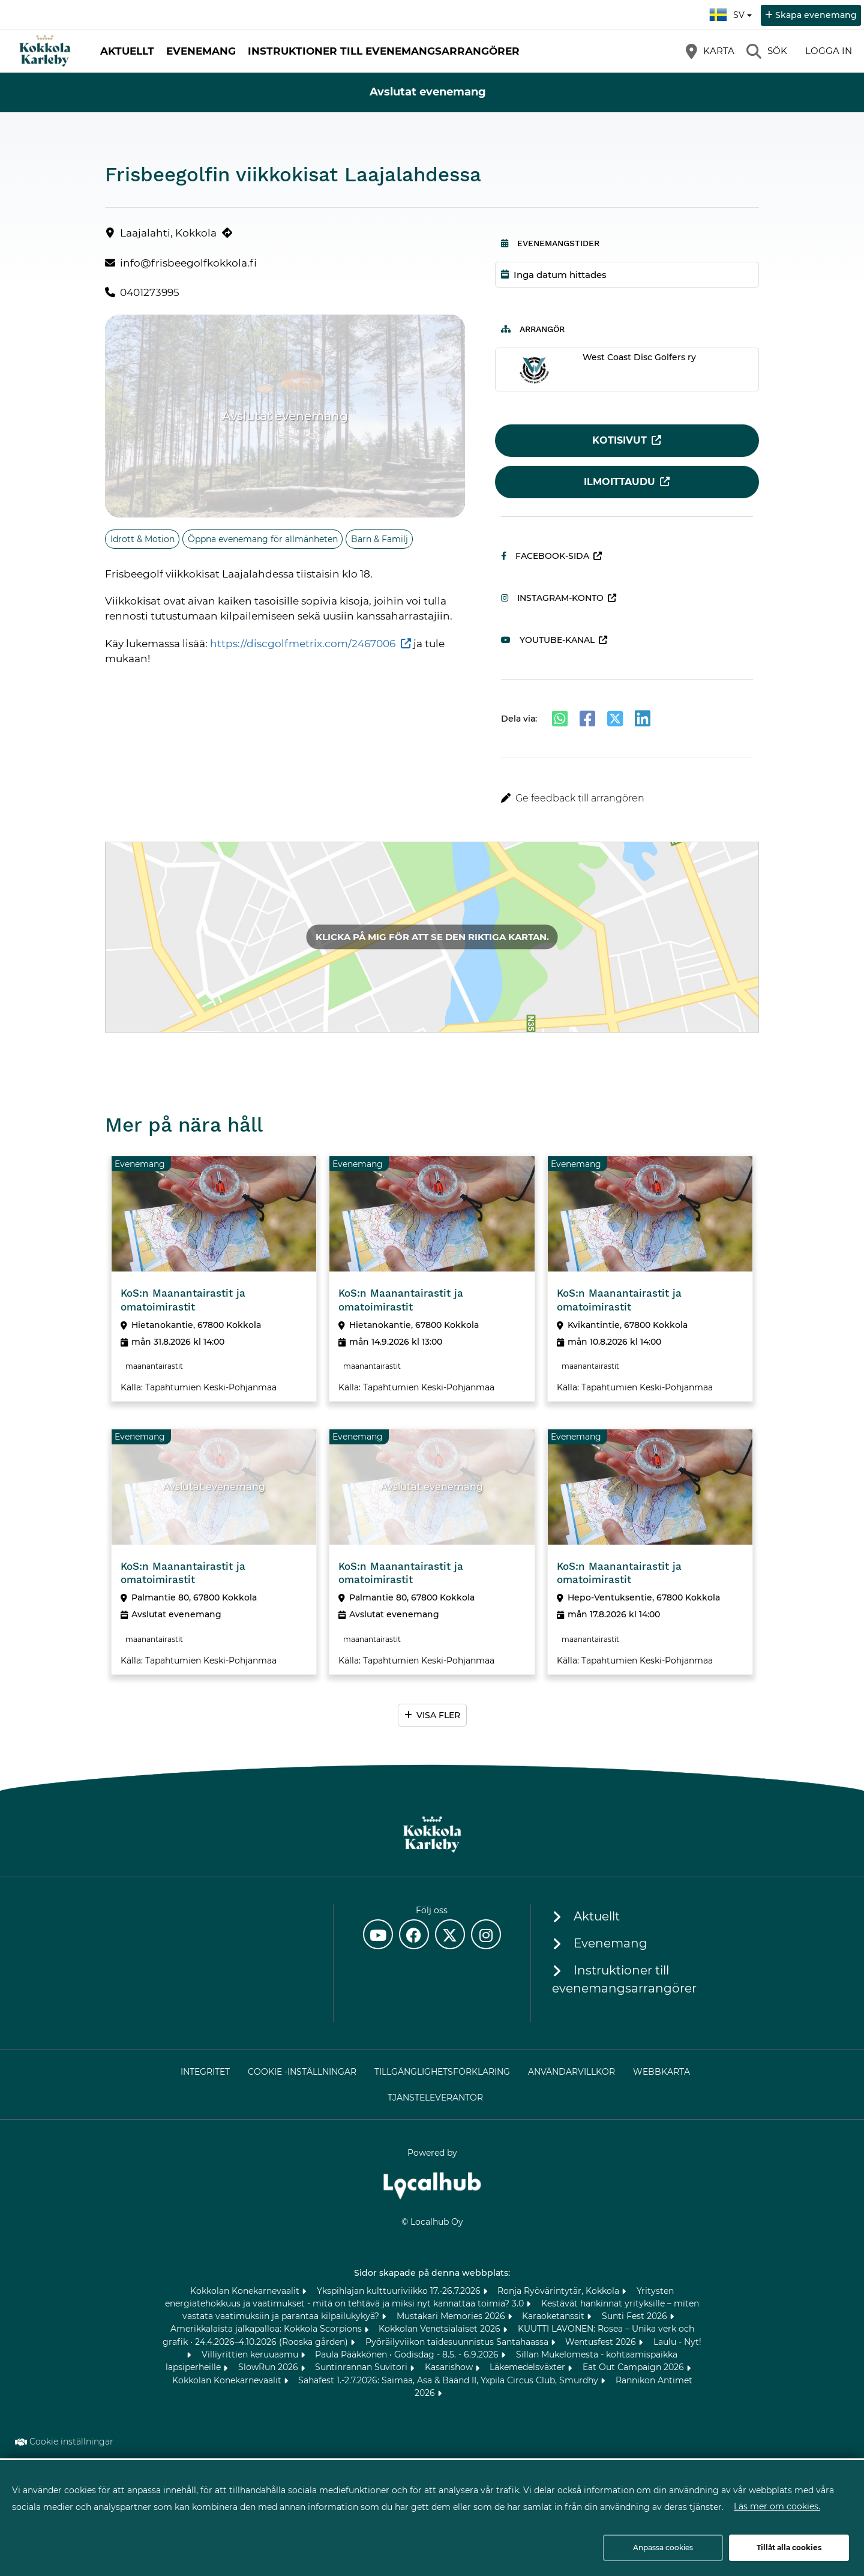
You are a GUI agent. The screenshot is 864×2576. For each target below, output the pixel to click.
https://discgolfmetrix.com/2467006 (302, 644)
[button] (627, 798)
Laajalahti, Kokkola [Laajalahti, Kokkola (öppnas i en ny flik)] (168, 233)
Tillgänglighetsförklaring (442, 2071)
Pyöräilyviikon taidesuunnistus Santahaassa (458, 2341)
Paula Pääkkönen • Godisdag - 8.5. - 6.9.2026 (408, 2354)
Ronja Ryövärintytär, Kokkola (559, 2290)
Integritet (205, 2071)
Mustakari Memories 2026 (452, 2316)
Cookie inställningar (71, 2441)
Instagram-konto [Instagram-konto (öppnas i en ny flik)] (552, 598)
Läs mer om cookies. (777, 2506)
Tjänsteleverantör (435, 2097)
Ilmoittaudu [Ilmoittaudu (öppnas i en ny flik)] (619, 481)
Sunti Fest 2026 (636, 2316)
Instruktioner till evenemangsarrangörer (384, 51)
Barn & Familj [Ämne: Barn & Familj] (379, 539)
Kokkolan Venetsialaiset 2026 (441, 2328)
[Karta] (710, 51)
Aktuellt (127, 51)
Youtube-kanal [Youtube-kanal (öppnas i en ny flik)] (548, 640)
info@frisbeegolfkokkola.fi (188, 263)
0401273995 (149, 292)
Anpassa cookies (663, 2547)
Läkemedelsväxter (529, 2367)
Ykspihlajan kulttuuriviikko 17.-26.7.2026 (400, 2290)
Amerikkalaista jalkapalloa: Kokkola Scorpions (267, 2328)
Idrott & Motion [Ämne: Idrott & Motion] (142, 539)
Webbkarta (661, 2071)
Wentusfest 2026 (601, 2341)
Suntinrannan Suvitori (362, 2367)
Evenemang (201, 51)
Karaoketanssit (554, 2316)
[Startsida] (45, 51)
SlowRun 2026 (269, 2367)
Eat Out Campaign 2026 (634, 2367)
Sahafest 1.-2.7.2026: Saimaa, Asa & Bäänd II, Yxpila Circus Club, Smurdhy (449, 2380)
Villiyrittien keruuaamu (251, 2354)
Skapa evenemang (816, 15)
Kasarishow (450, 2367)
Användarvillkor (571, 2071)
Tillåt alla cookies (789, 2547)
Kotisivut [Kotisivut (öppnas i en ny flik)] (619, 440)
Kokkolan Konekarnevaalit (246, 2290)
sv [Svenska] (732, 13)
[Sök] (766, 51)
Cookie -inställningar (302, 2071)
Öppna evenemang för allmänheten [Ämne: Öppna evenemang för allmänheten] (263, 539)
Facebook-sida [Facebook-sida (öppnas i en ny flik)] (545, 555)
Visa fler (438, 1715)
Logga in (828, 50)
